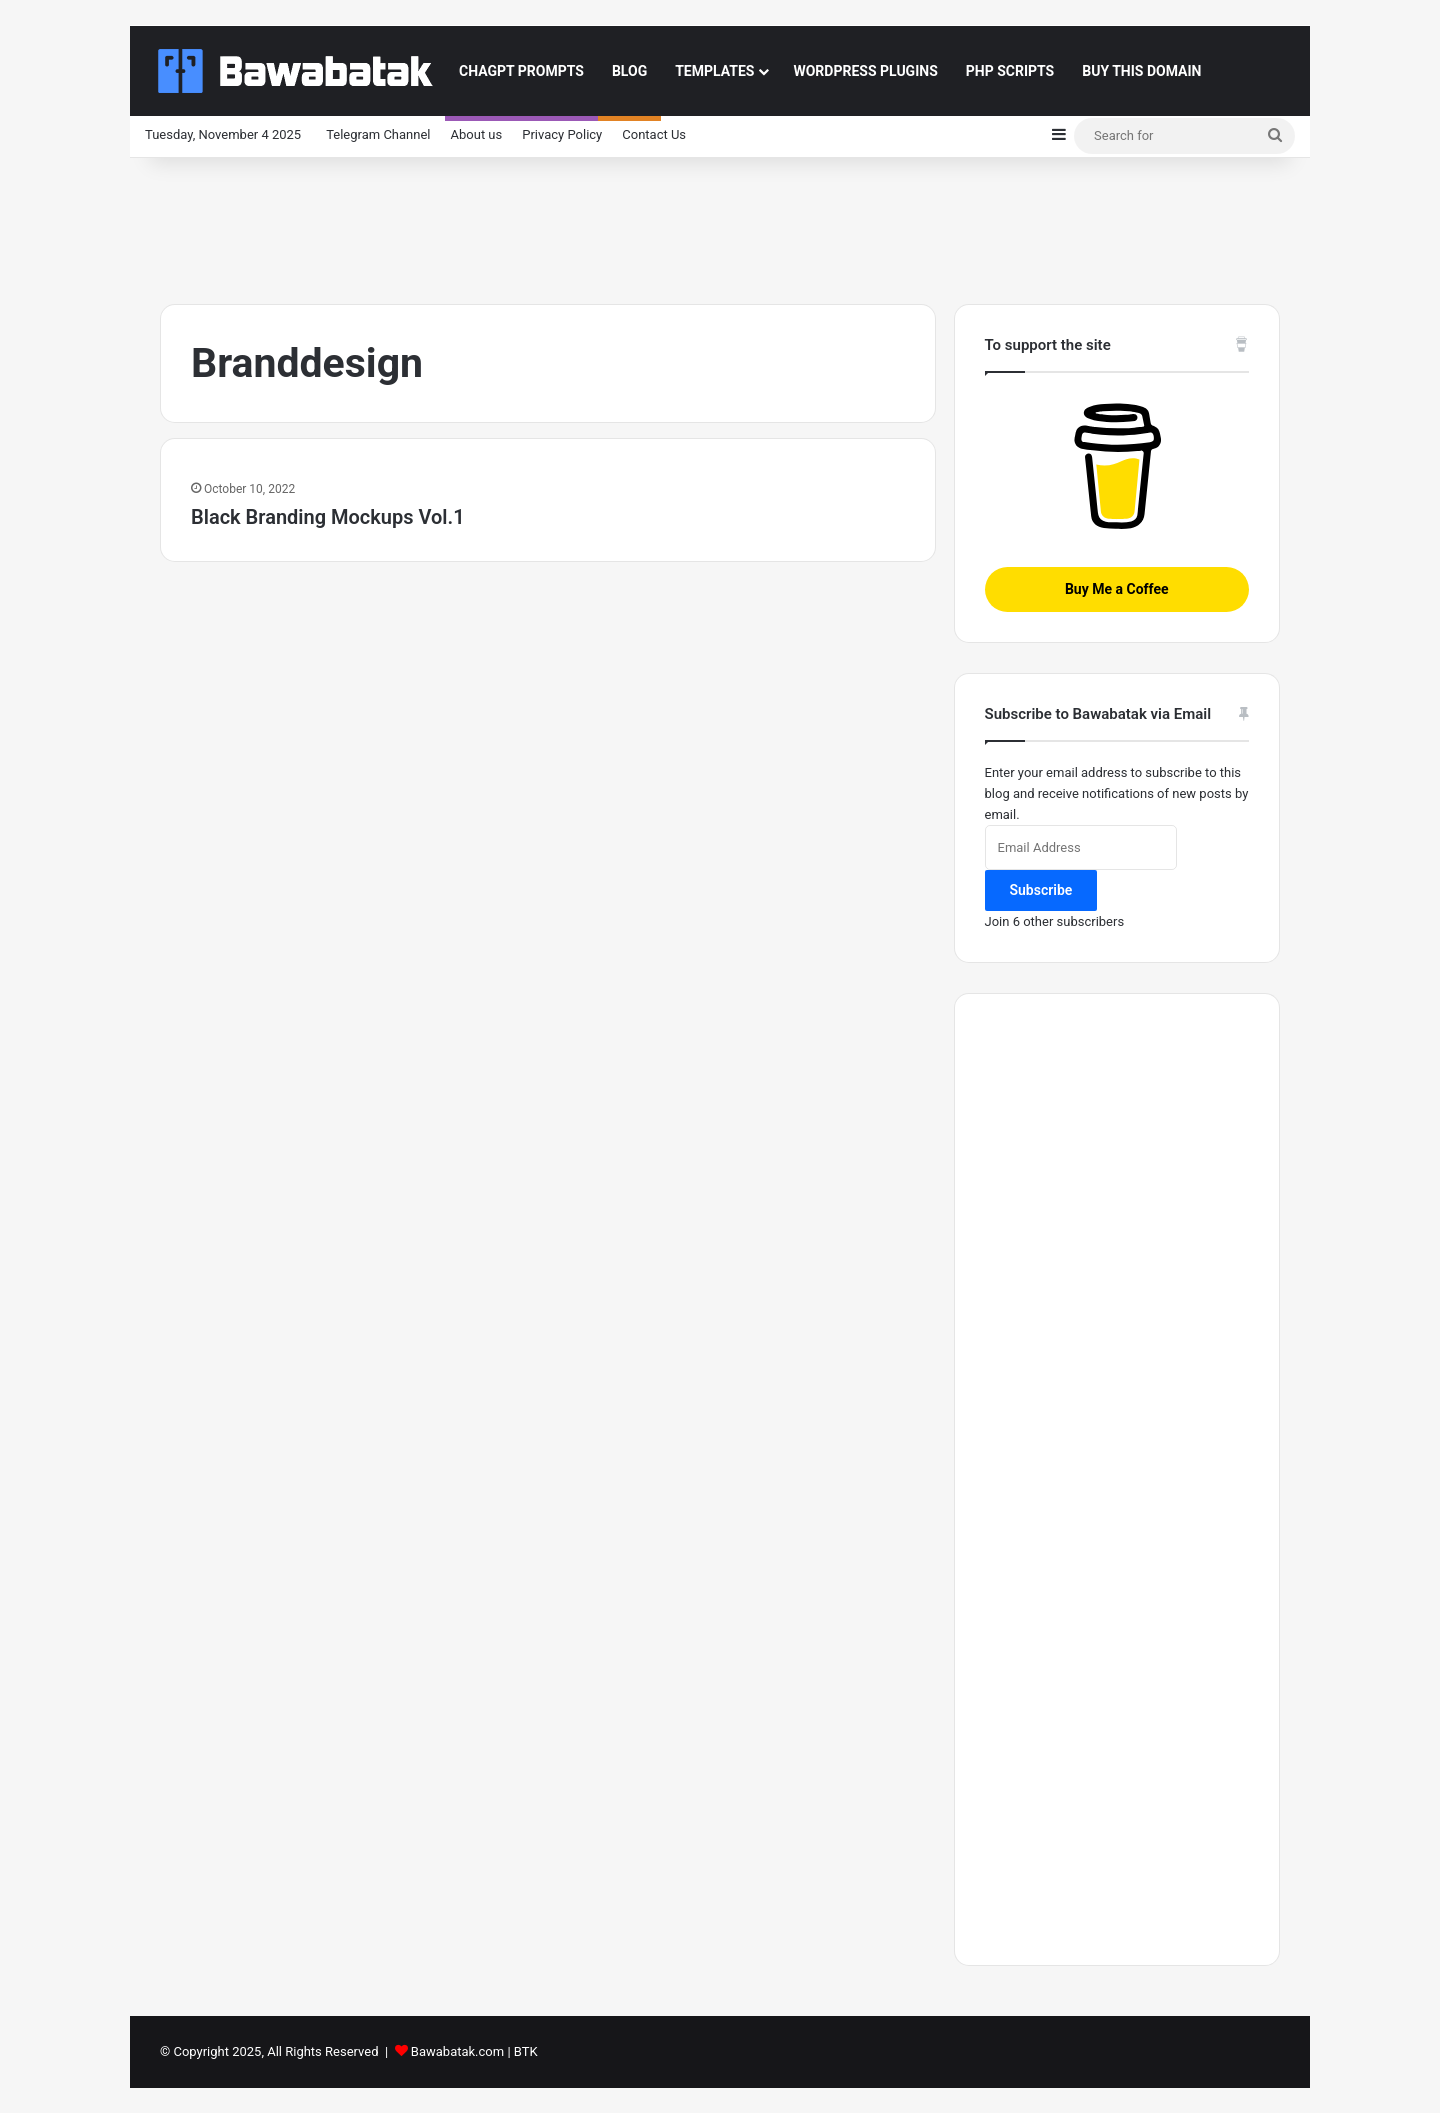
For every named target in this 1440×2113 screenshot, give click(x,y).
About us (477, 134)
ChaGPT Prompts (521, 71)
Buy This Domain (1141, 71)
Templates (714, 71)
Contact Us (654, 134)
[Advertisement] (720, 223)
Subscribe (1041, 890)
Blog (629, 71)
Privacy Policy (562, 134)
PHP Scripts (1010, 71)
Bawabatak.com (457, 2051)
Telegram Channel (378, 134)
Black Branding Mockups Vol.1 (328, 517)
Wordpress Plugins (865, 71)
